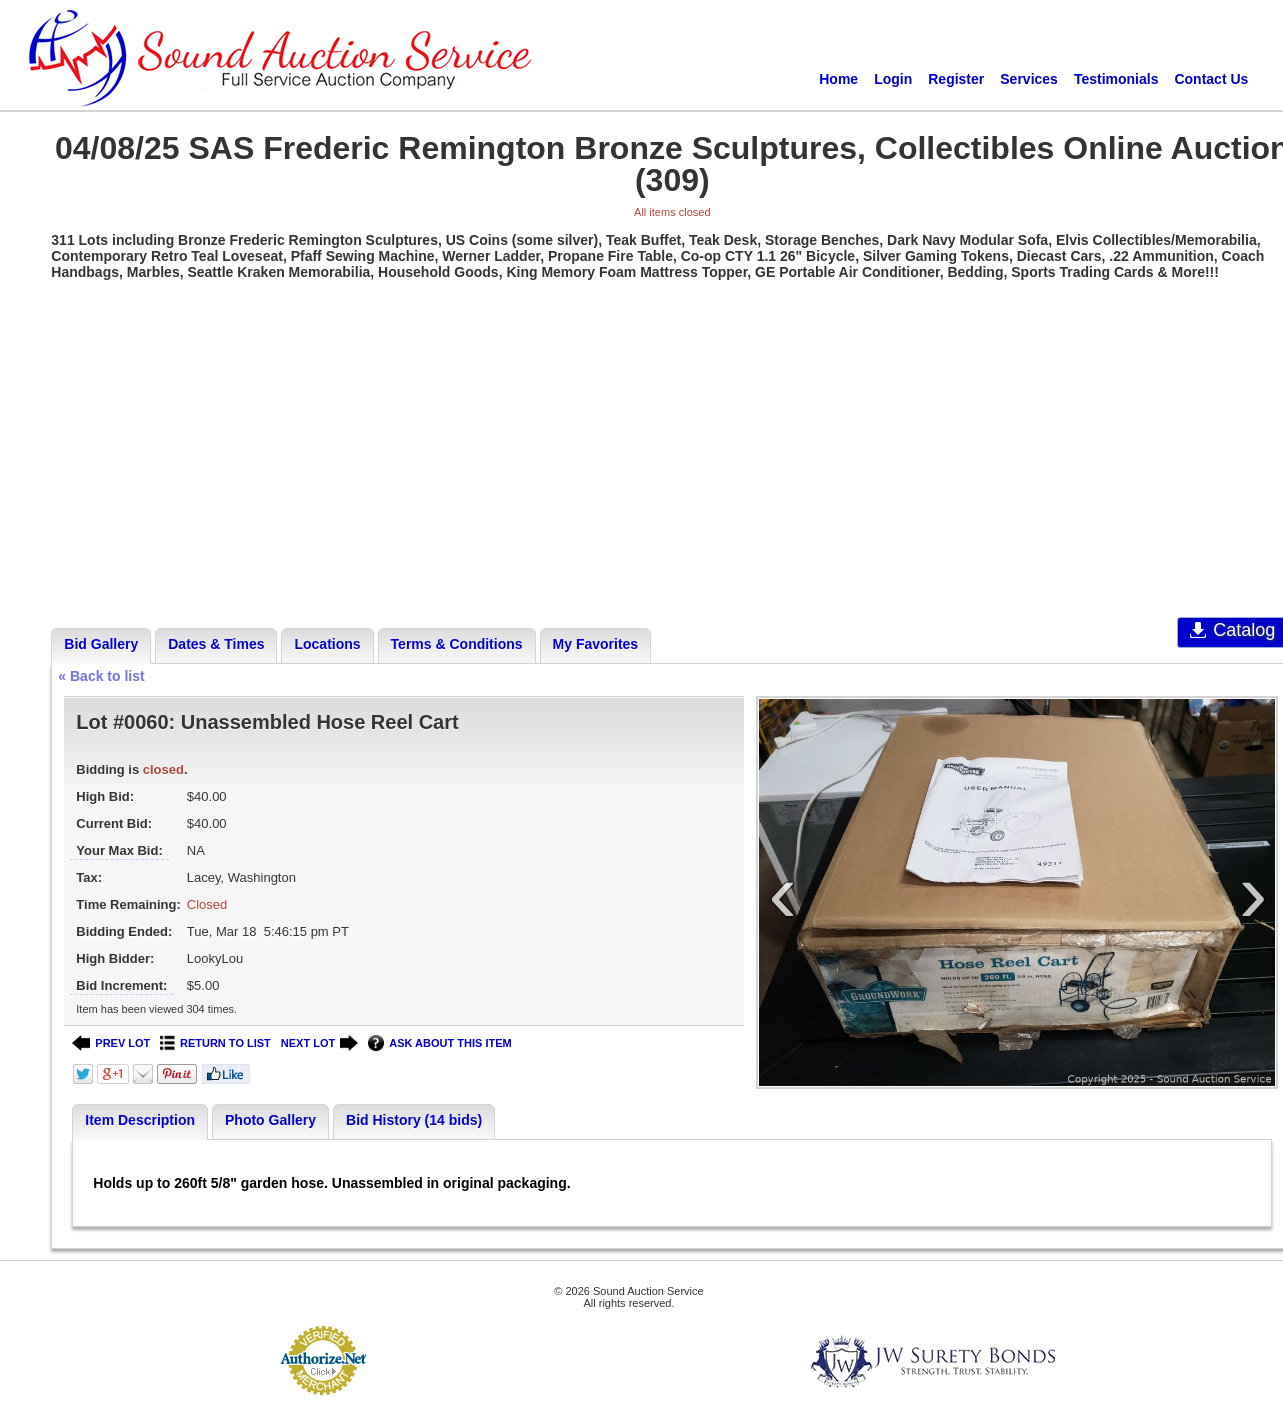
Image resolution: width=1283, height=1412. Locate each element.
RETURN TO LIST (215, 1043)
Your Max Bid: (119, 850)
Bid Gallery (101, 644)
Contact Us (1211, 79)
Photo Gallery (270, 1120)
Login (893, 79)
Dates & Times (216, 644)
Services (1029, 79)
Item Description (140, 1120)
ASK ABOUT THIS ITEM (439, 1043)
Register (956, 79)
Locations (327, 644)
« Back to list (101, 676)
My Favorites (596, 644)
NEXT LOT (319, 1043)
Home (838, 79)
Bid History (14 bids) (414, 1120)
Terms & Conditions (457, 644)
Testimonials (1116, 79)
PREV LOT (111, 1043)
